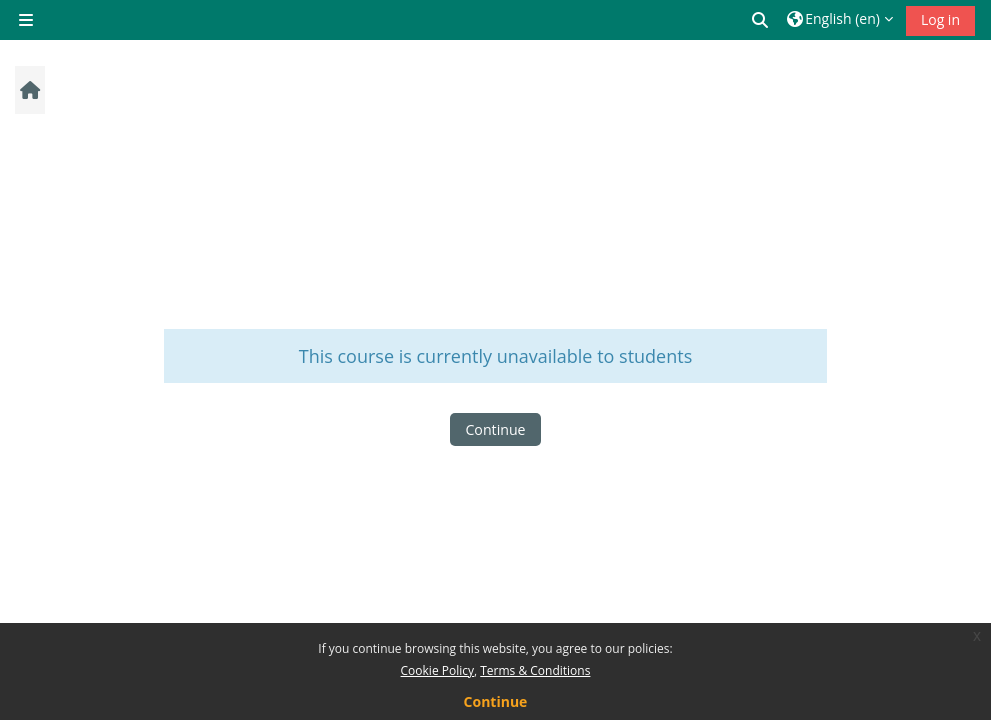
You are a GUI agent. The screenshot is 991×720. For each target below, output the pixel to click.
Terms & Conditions (535, 670)
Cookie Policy (437, 670)
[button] (761, 19)
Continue (495, 429)
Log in (940, 19)
